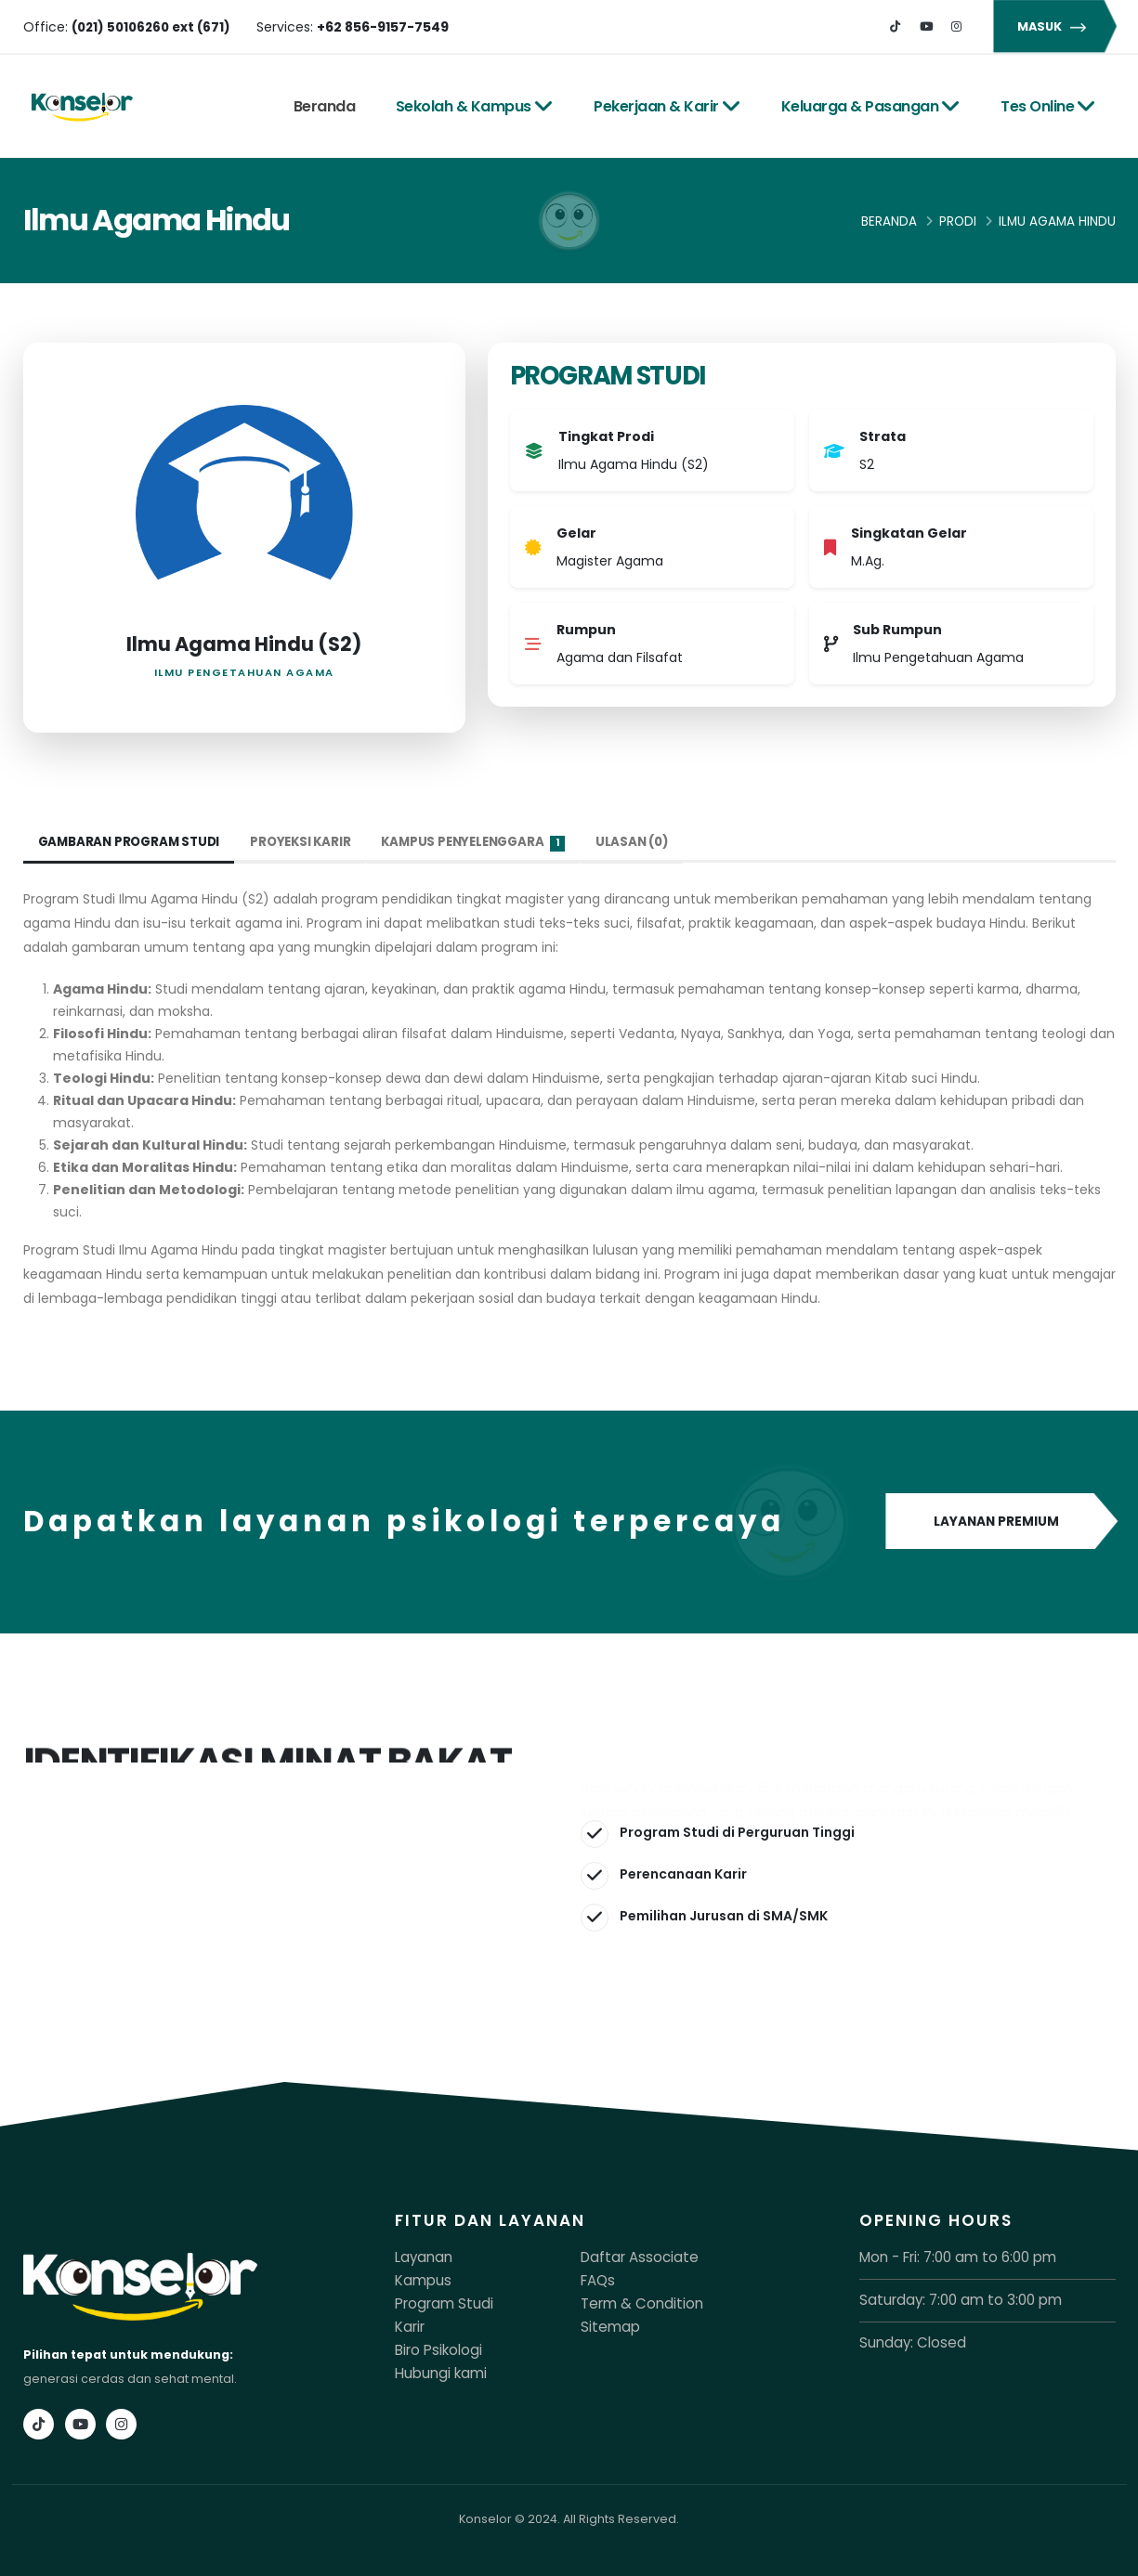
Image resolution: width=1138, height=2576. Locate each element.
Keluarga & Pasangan (871, 106)
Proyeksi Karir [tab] (310, 842)
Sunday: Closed (906, 2340)
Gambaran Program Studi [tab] (133, 842)
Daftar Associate (630, 2257)
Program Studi (437, 2301)
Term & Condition (633, 2301)
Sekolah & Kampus (475, 106)
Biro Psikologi (434, 2346)
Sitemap (606, 2324)
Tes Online (1048, 106)
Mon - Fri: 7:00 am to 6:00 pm (944, 2257)
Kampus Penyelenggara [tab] (490, 842)
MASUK (1054, 26)
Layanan (420, 2257)
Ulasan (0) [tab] (657, 842)
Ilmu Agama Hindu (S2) (243, 644)
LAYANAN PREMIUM (1001, 1522)
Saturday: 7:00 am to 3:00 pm (946, 2299)
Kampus (419, 2279)
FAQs (595, 2279)
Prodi (957, 221)
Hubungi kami (436, 2368)
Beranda (325, 106)
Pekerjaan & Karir (667, 106)
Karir (408, 2324)
